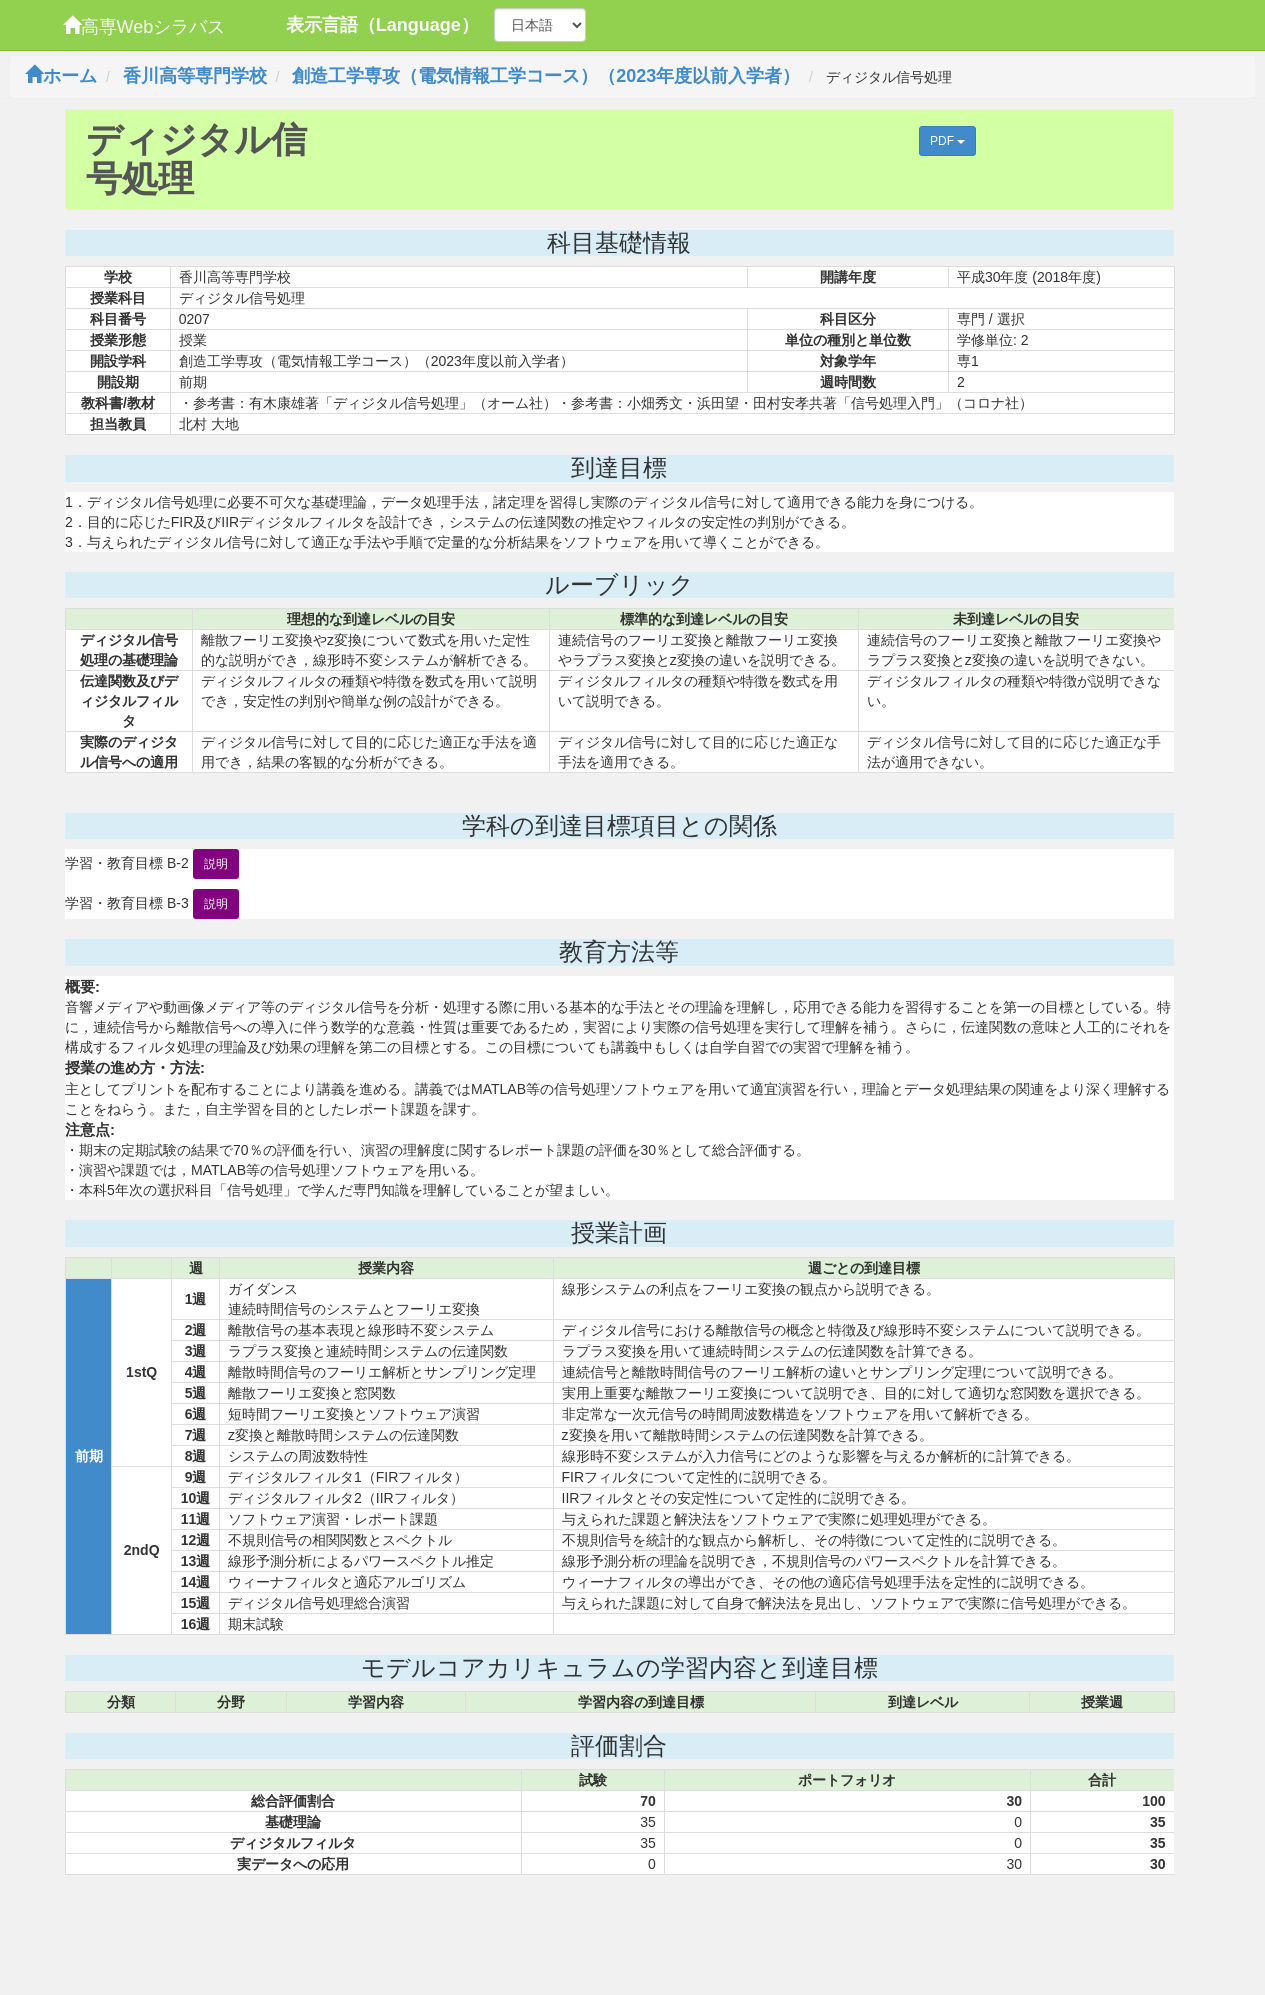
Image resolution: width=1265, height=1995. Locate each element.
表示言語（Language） (382, 25)
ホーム (61, 76)
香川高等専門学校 (195, 76)
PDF (947, 141)
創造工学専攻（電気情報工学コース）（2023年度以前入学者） (546, 76)
